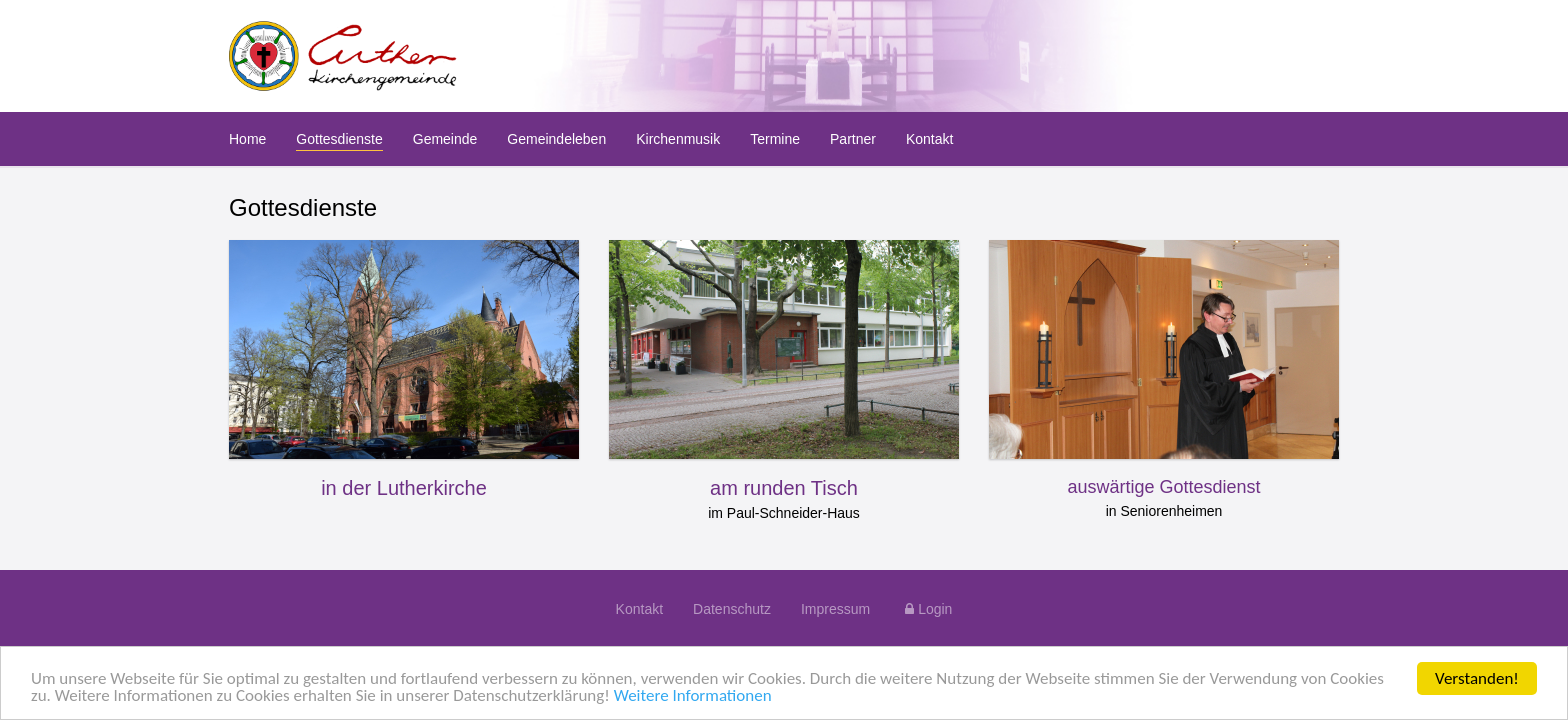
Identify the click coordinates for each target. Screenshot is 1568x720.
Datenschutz (732, 609)
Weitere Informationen (693, 696)
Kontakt (639, 609)
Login (926, 609)
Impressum (835, 609)
